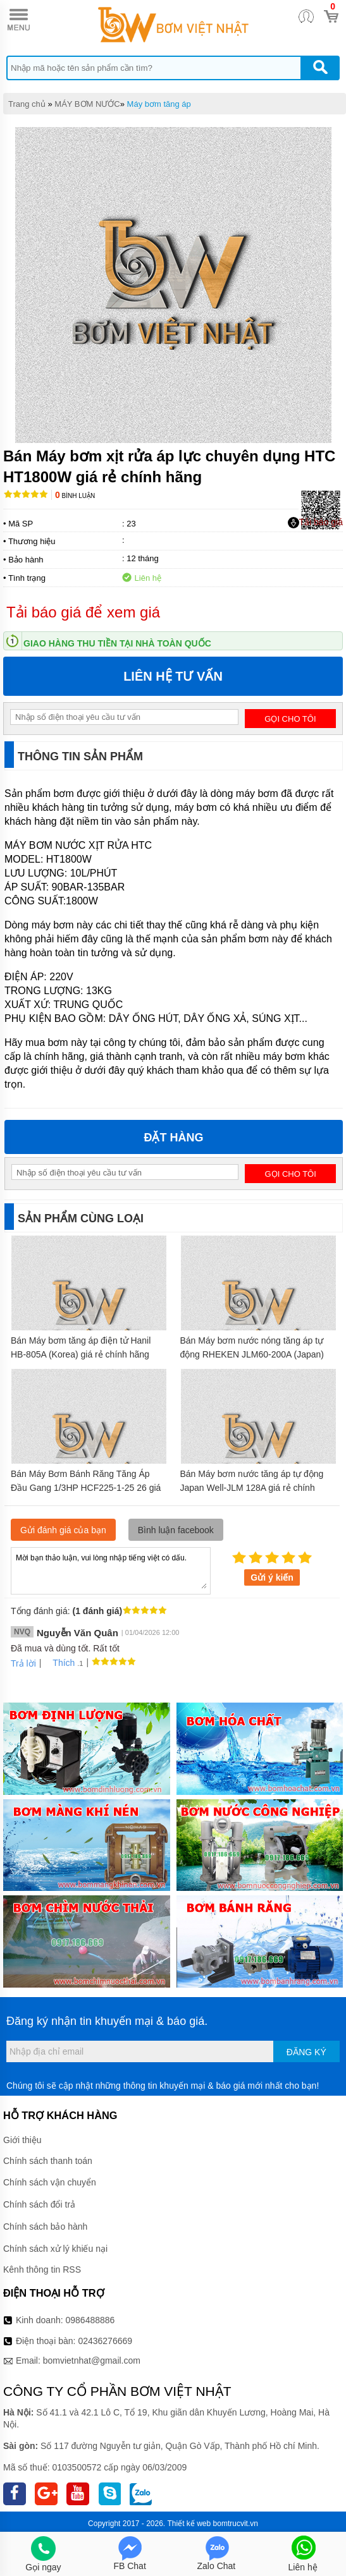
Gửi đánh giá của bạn (63, 1530)
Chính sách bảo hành (45, 2226)
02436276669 (105, 2341)
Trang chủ (27, 104)
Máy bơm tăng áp (159, 104)
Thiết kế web (189, 2523)
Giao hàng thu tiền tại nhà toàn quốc (117, 643)
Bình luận (75, 495)
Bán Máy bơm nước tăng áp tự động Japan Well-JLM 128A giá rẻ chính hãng (252, 1488)
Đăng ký (306, 2052)
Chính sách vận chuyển (49, 2182)
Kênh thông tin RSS (42, 2269)
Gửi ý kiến (271, 1577)
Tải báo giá (315, 522)
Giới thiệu (22, 2140)
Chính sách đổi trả (39, 2204)
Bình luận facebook (176, 1530)
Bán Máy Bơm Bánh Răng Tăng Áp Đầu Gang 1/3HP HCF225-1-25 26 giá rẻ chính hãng (86, 1488)
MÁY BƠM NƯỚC (87, 104)
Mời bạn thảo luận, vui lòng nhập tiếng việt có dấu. (111, 1570)
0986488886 (90, 2320)
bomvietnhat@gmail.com (91, 2360)
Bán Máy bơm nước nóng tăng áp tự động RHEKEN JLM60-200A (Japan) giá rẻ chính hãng (252, 1354)
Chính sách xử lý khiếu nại (55, 2249)
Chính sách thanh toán (47, 2161)
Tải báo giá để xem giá (83, 612)
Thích (59, 1663)
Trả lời (23, 1663)
